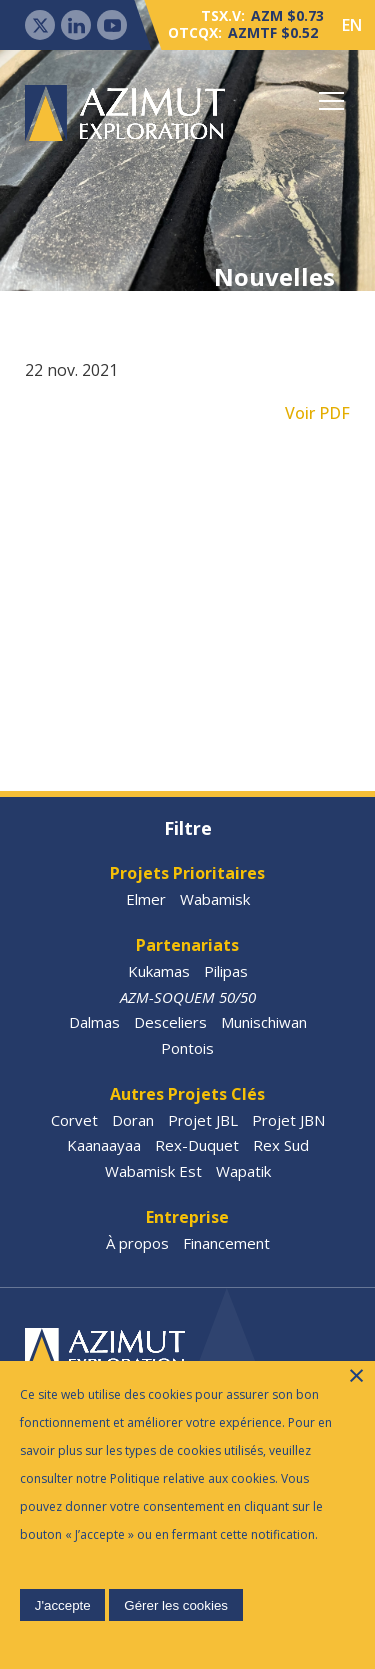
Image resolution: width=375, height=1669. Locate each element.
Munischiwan (264, 1022)
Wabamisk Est (153, 1171)
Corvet (74, 1120)
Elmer (146, 899)
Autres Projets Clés (187, 1094)
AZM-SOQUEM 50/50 (188, 997)
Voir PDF (317, 413)
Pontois (187, 1048)
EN (352, 25)
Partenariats (187, 945)
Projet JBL (203, 1120)
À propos (137, 1243)
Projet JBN (288, 1120)
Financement (226, 1243)
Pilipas (226, 971)
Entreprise (187, 1217)
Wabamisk (215, 899)
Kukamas (159, 971)
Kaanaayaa (104, 1145)
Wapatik (243, 1171)
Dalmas (94, 1022)
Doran (133, 1120)
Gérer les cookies (176, 1605)
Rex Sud (281, 1145)
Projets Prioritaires (187, 873)
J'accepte (63, 1605)
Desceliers (170, 1022)
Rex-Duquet (197, 1145)
